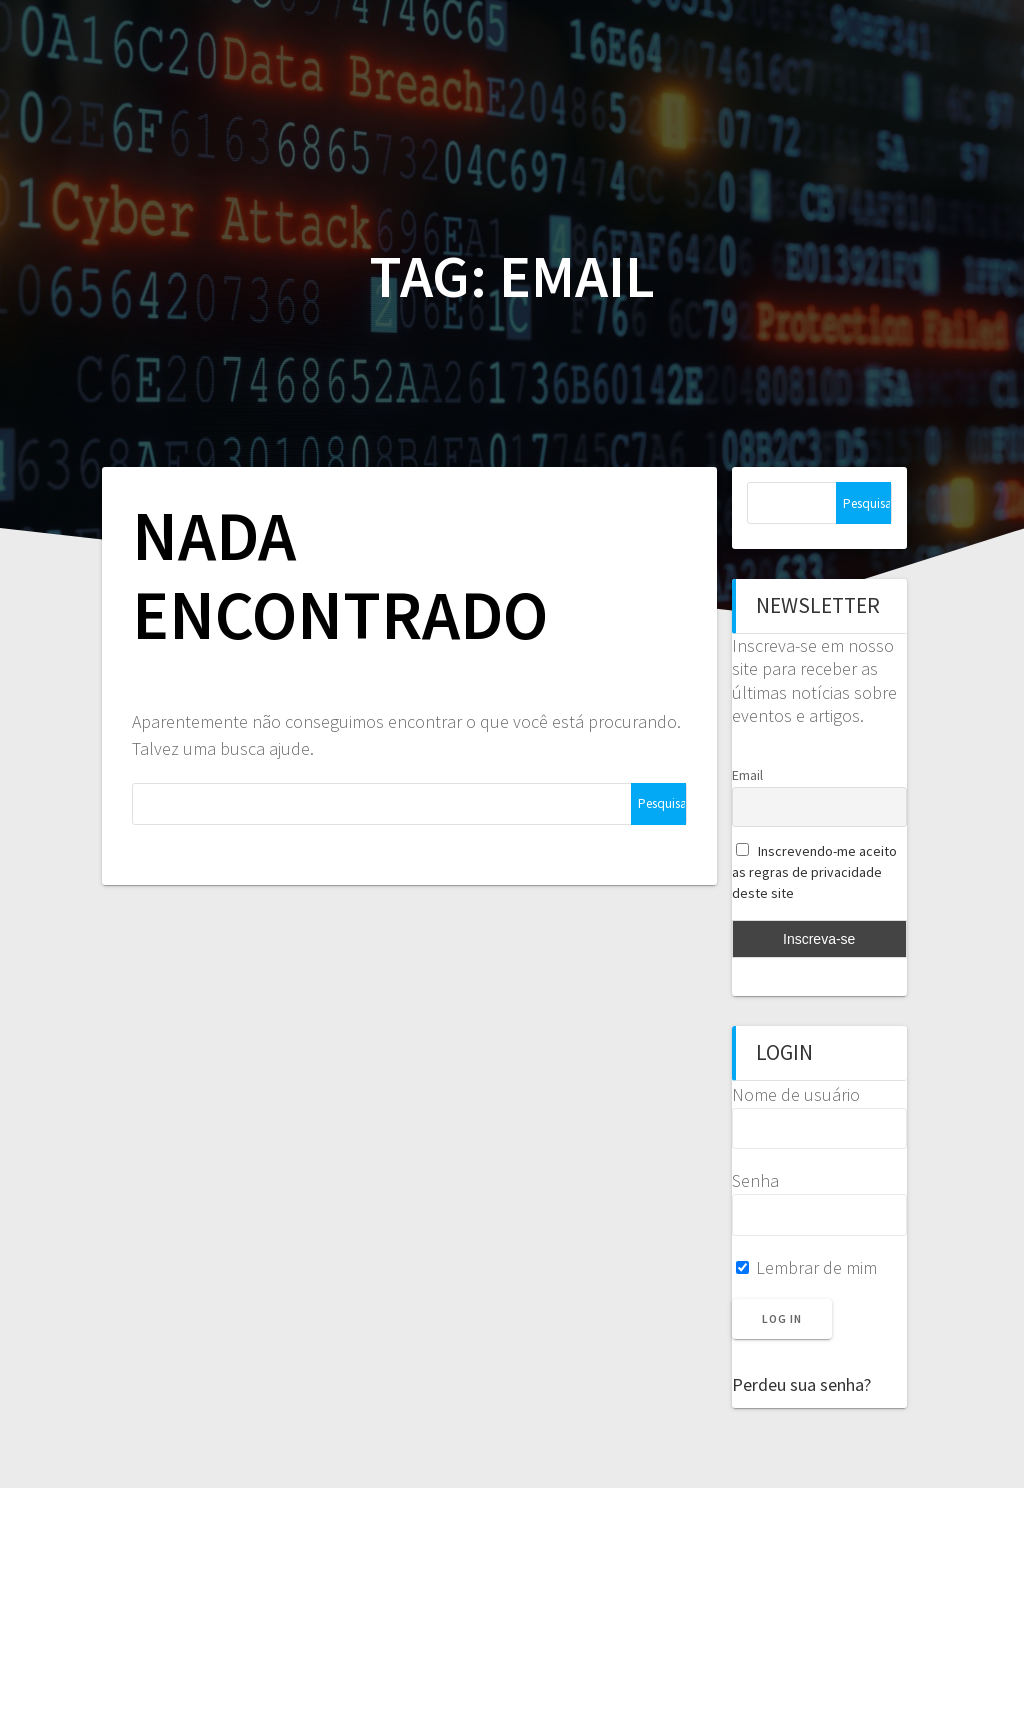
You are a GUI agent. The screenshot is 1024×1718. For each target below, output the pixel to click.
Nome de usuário (796, 1094)
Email (747, 775)
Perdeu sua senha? (801, 1384)
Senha (755, 1180)
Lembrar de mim (806, 1267)
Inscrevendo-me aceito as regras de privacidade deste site (815, 872)
